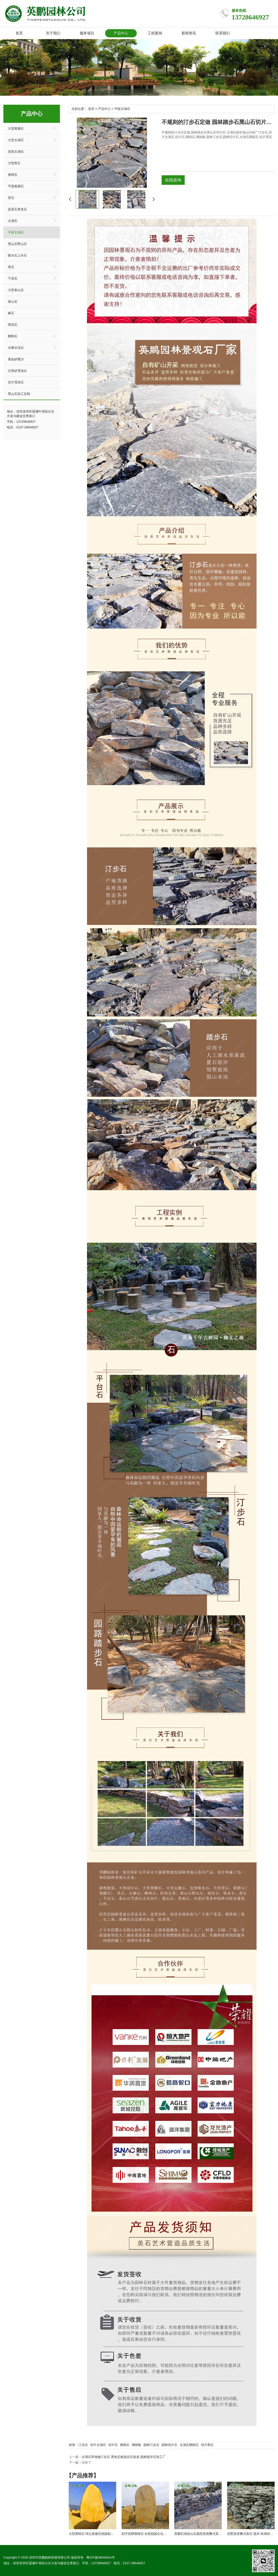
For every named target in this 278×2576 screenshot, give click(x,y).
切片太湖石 (98, 2444)
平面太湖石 (16, 232)
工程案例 (155, 33)
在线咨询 (173, 180)
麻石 (11, 313)
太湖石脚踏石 (189, 2444)
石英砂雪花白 (17, 371)
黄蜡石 (12, 174)
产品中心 (121, 33)
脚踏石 (125, 2444)
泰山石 (12, 301)
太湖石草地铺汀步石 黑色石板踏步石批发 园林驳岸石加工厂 (124, 2456)
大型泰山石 (16, 290)
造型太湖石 (16, 151)
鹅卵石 (12, 336)
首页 (19, 33)
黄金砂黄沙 (16, 359)
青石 (11, 267)
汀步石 (83, 2444)
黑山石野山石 (17, 244)
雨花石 (12, 324)
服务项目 (87, 33)
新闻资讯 (188, 33)
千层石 (12, 278)
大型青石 (14, 163)
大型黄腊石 (16, 128)
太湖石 (12, 221)
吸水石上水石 (17, 255)
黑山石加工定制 (19, 394)
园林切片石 (169, 2444)
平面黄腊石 (16, 186)
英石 (11, 197)
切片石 (113, 2444)
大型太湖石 (16, 140)
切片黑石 (207, 2444)
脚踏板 (136, 2444)
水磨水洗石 (16, 347)
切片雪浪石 (16, 382)
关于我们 (53, 33)
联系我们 (222, 33)
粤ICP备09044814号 (100, 2557)
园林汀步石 (151, 2444)
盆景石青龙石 (17, 209)
